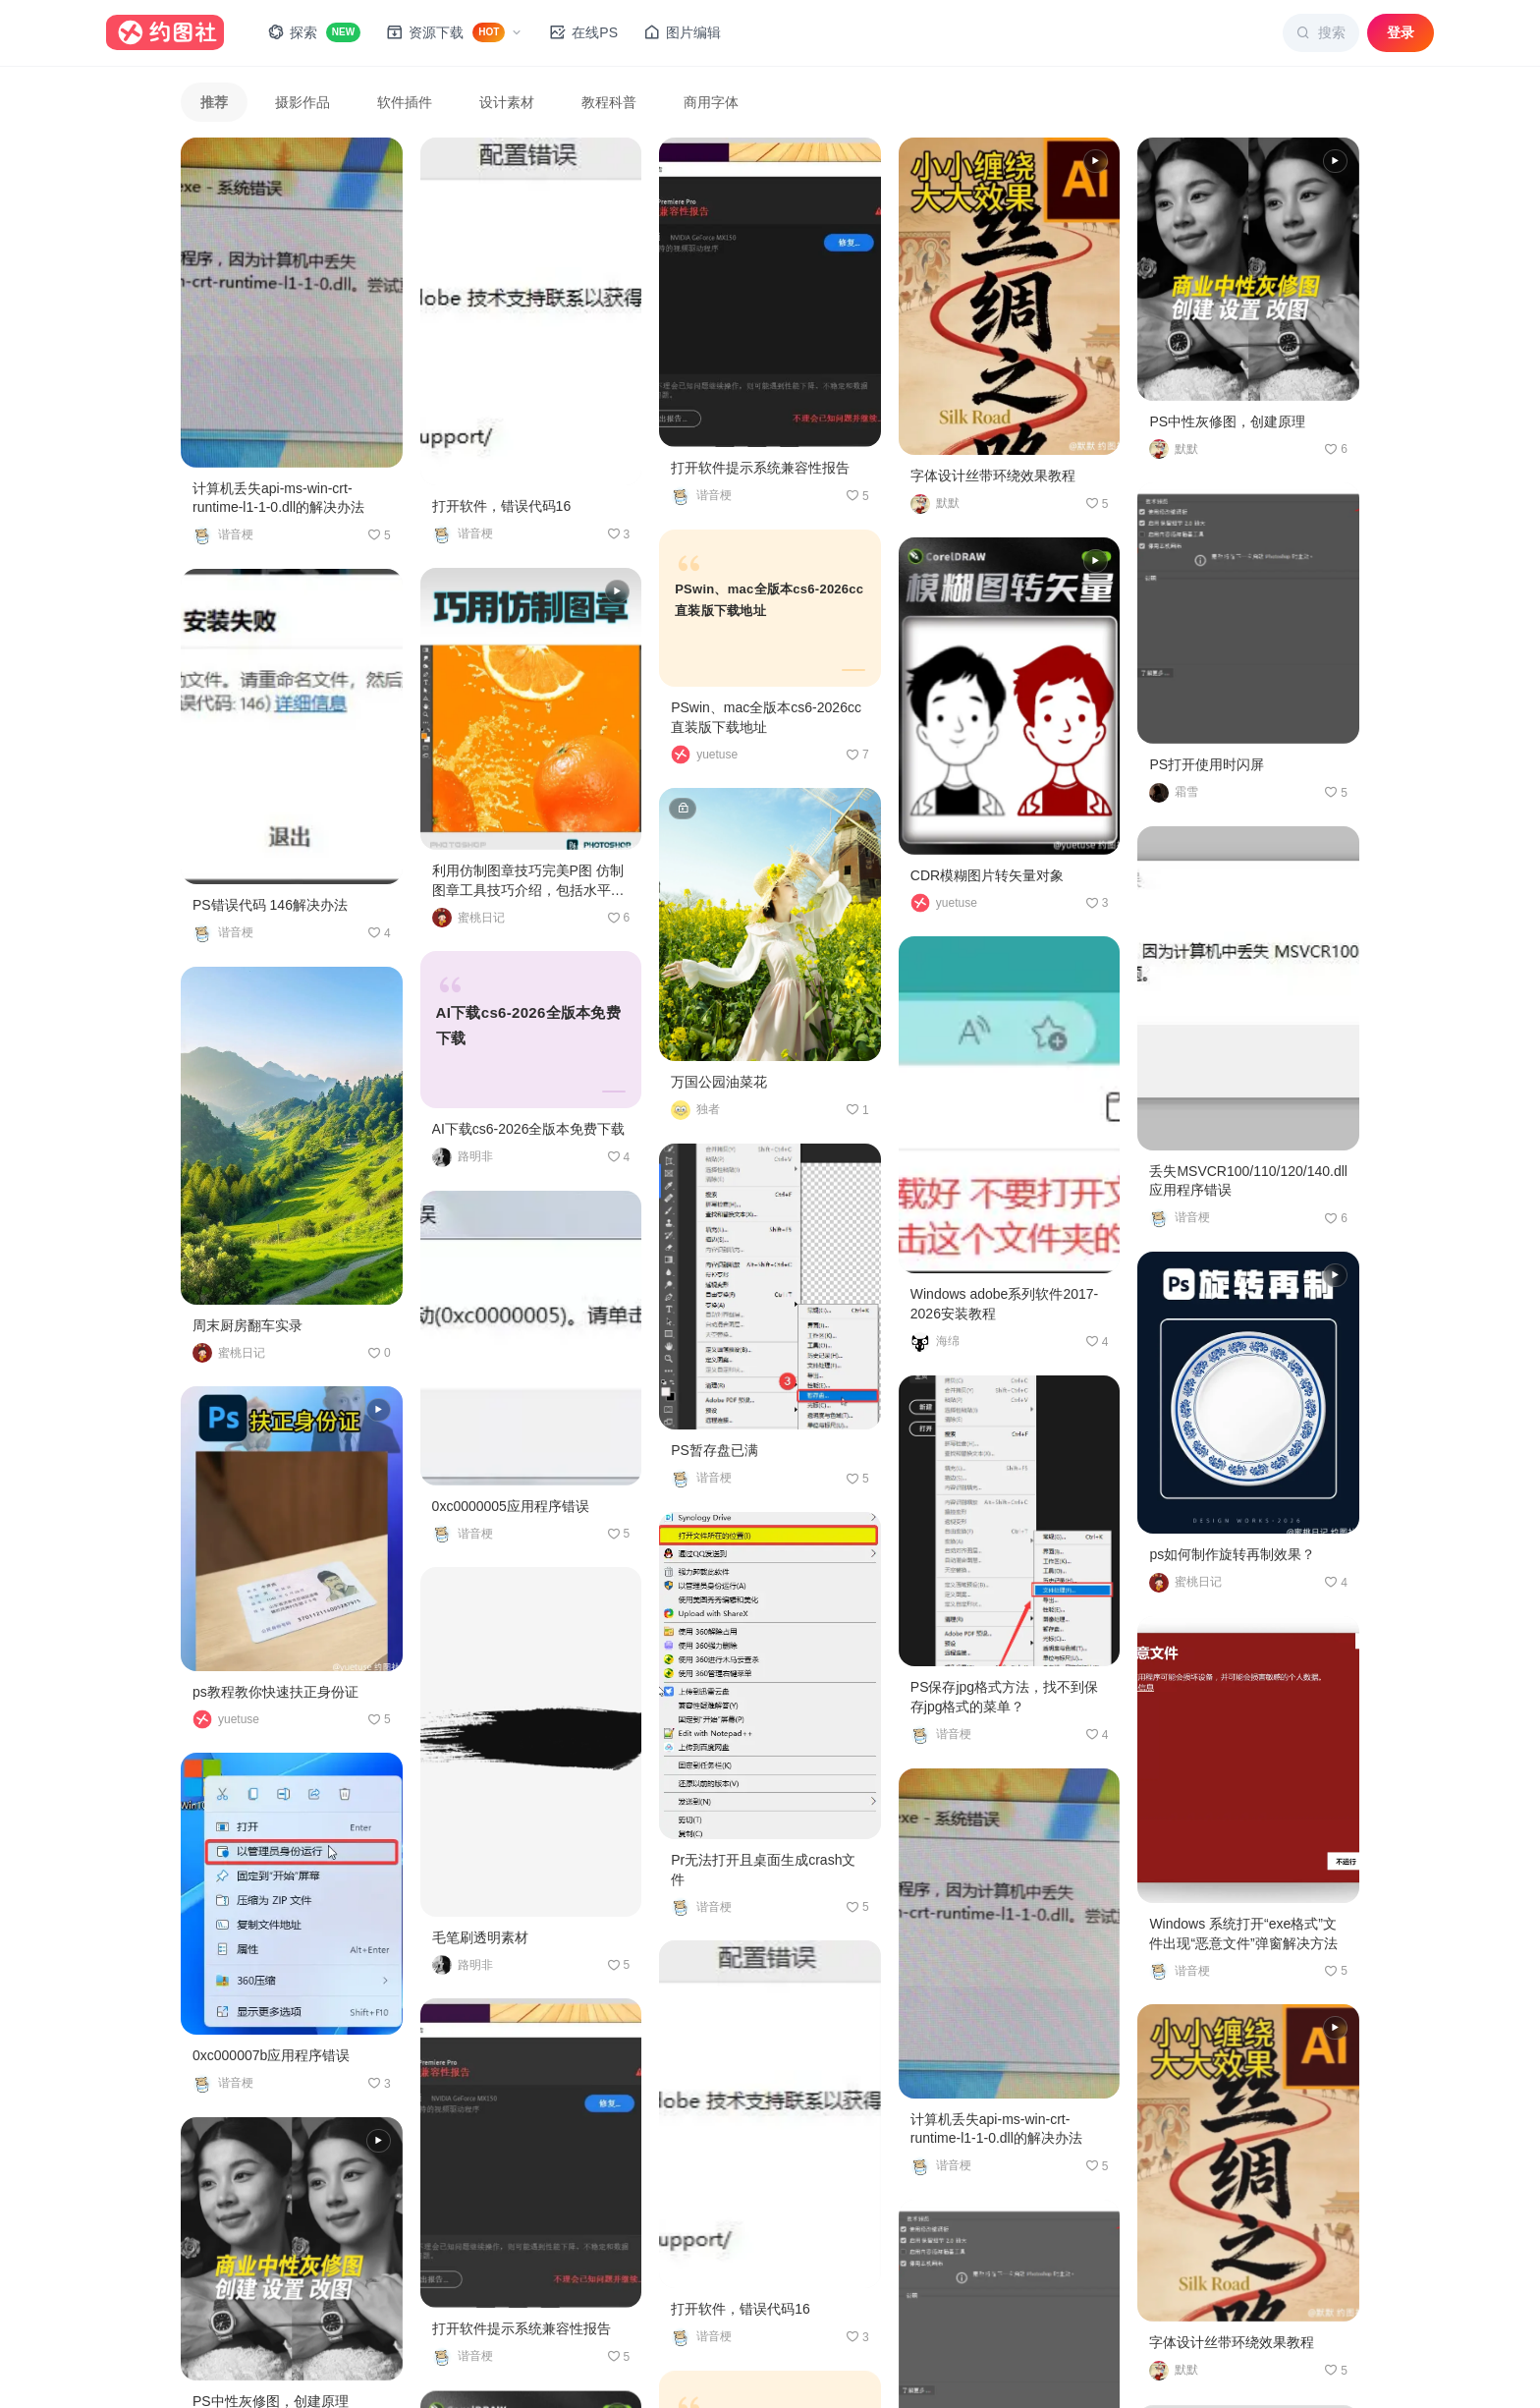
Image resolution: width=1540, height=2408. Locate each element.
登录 (1400, 32)
